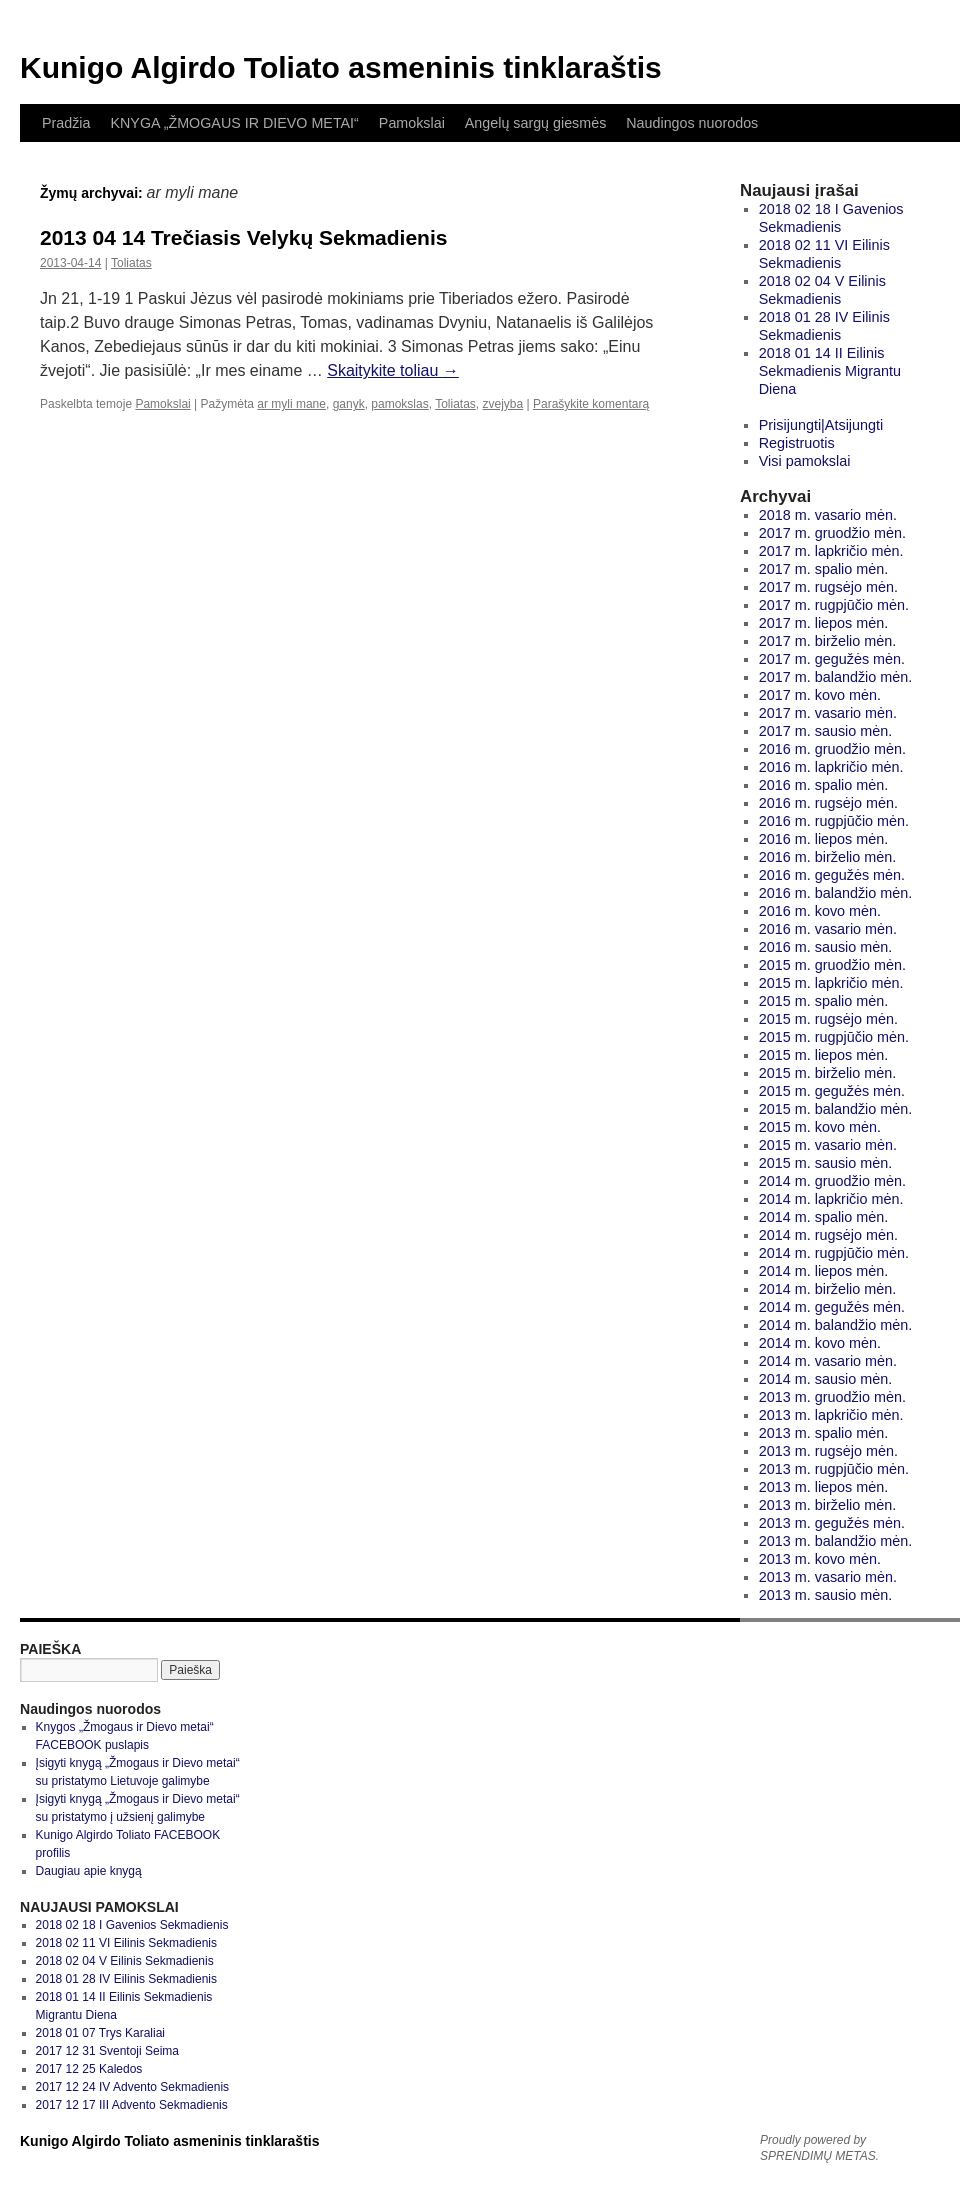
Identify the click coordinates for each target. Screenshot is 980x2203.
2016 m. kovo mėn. (820, 911)
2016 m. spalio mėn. (824, 785)
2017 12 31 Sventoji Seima (107, 2051)
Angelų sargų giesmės (535, 123)
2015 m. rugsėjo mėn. (828, 1019)
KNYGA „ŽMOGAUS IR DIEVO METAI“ (234, 123)
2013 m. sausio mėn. (826, 1595)
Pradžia (66, 123)
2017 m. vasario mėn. (828, 713)
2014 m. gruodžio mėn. (832, 1181)
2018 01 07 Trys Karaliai (100, 2033)
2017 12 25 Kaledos (89, 2069)
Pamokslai (412, 123)
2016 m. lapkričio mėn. (831, 767)
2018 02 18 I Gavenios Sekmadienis (132, 1925)
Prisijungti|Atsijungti (821, 425)
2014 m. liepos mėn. (824, 1271)
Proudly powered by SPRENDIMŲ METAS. (819, 2148)
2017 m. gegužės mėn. (832, 659)
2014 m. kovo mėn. (820, 1343)
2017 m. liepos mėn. (824, 623)
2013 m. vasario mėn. (828, 1577)
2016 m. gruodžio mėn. (832, 749)
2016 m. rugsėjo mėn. (828, 803)
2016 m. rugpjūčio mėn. (834, 821)
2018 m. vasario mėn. (828, 515)
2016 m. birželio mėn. (828, 857)
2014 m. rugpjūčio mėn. (834, 1253)
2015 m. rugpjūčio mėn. (834, 1037)
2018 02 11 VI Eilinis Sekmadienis (126, 1943)
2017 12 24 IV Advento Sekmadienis (132, 2087)
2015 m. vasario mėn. (828, 1145)
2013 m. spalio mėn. (824, 1433)
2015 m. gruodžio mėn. (832, 965)
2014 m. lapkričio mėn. (831, 1199)
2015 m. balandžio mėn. (836, 1109)
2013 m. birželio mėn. (828, 1505)
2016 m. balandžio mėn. (836, 893)
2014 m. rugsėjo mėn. (828, 1235)
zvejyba (503, 404)
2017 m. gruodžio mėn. (832, 533)
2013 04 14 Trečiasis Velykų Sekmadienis (243, 237)
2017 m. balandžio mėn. (836, 677)
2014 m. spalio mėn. (824, 1217)
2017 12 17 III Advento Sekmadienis (132, 2105)
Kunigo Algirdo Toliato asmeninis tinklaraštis (341, 67)
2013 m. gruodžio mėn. (832, 1397)
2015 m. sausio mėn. (826, 1163)
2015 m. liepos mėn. (824, 1055)
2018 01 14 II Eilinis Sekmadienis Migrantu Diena (830, 371)
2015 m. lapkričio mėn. (831, 983)
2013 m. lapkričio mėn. (831, 1415)
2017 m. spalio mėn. (824, 569)
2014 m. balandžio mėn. (836, 1325)
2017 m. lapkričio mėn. (831, 551)
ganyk (349, 404)
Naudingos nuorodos (692, 123)
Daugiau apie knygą (89, 1871)
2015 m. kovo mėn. (820, 1127)
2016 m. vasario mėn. (828, 929)
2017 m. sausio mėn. (826, 731)
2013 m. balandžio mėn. (836, 1541)
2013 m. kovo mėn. (820, 1559)
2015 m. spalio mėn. (824, 1001)
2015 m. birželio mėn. (828, 1073)
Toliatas (131, 263)
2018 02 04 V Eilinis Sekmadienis (125, 1961)
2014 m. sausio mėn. (826, 1379)
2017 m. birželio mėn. (828, 641)
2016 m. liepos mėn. (824, 839)
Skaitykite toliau (393, 370)
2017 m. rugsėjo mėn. (828, 587)
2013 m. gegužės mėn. (832, 1523)
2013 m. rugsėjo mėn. (828, 1451)
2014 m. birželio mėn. (828, 1289)
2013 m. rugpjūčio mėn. (834, 1469)
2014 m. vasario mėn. (828, 1361)
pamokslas (399, 404)
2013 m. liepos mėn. (824, 1487)
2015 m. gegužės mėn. (832, 1091)
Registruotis (797, 443)
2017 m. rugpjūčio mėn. (834, 605)
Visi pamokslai (805, 461)
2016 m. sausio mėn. (826, 947)
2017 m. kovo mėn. (820, 695)
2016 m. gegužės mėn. (832, 875)
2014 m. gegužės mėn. (832, 1307)
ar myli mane (291, 404)
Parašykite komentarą (591, 404)
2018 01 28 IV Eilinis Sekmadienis (126, 1979)
